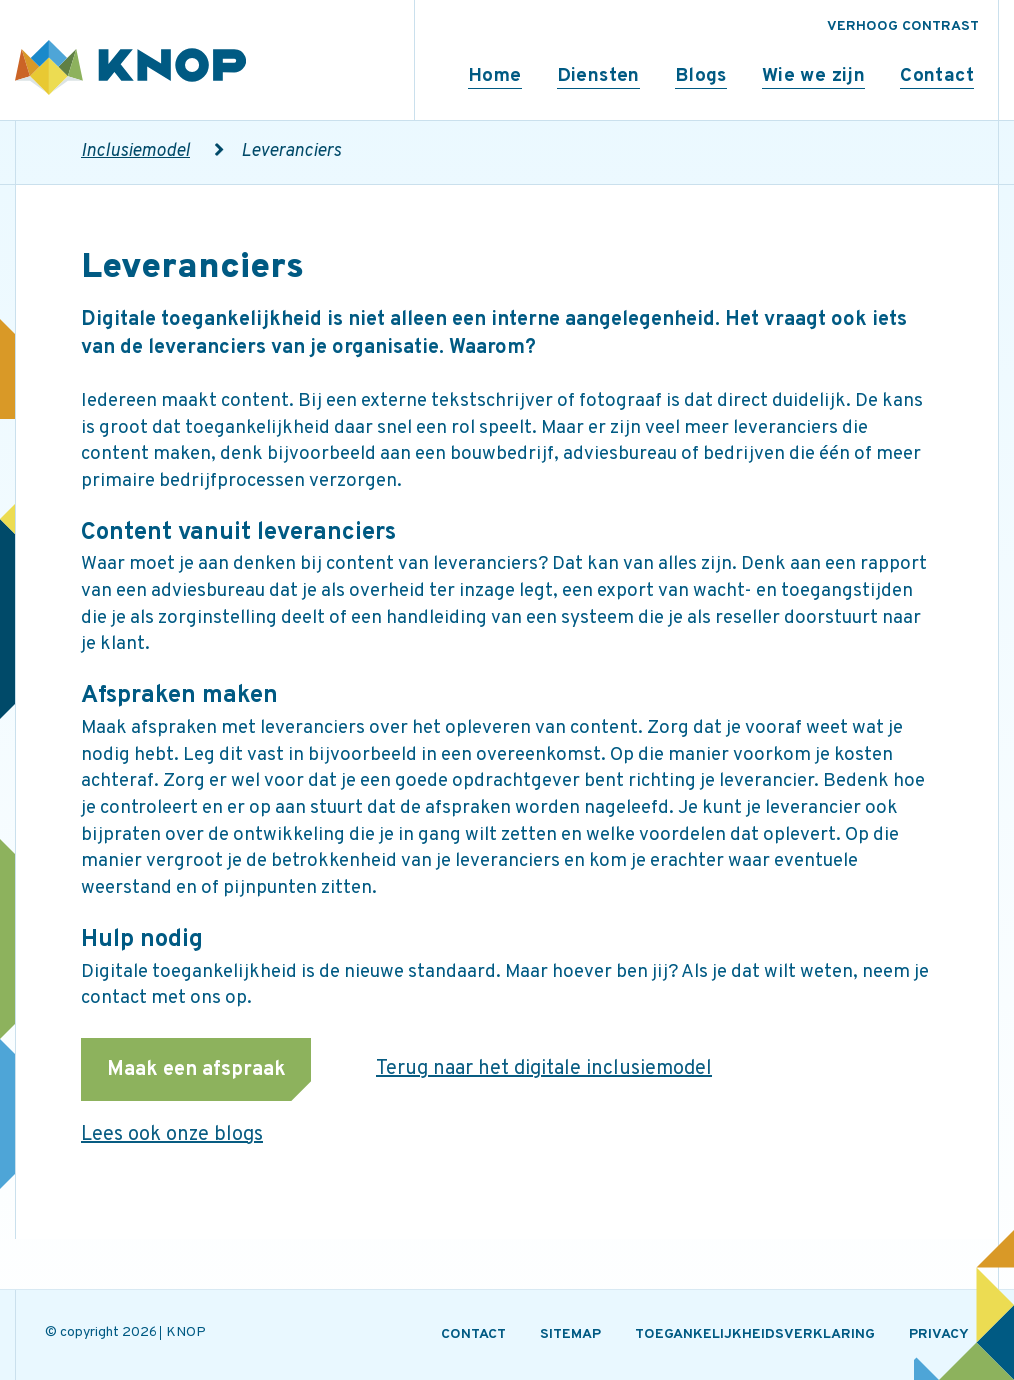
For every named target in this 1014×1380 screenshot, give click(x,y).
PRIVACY (939, 1334)
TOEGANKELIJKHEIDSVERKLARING (755, 1334)
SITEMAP (570, 1334)
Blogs (701, 76)
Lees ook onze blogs (172, 1135)
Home (495, 76)
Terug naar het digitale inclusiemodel (544, 1069)
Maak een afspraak (196, 1070)
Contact (937, 76)
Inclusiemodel (135, 151)
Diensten (598, 76)
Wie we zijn (813, 76)
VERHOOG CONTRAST (903, 27)
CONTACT (473, 1334)
